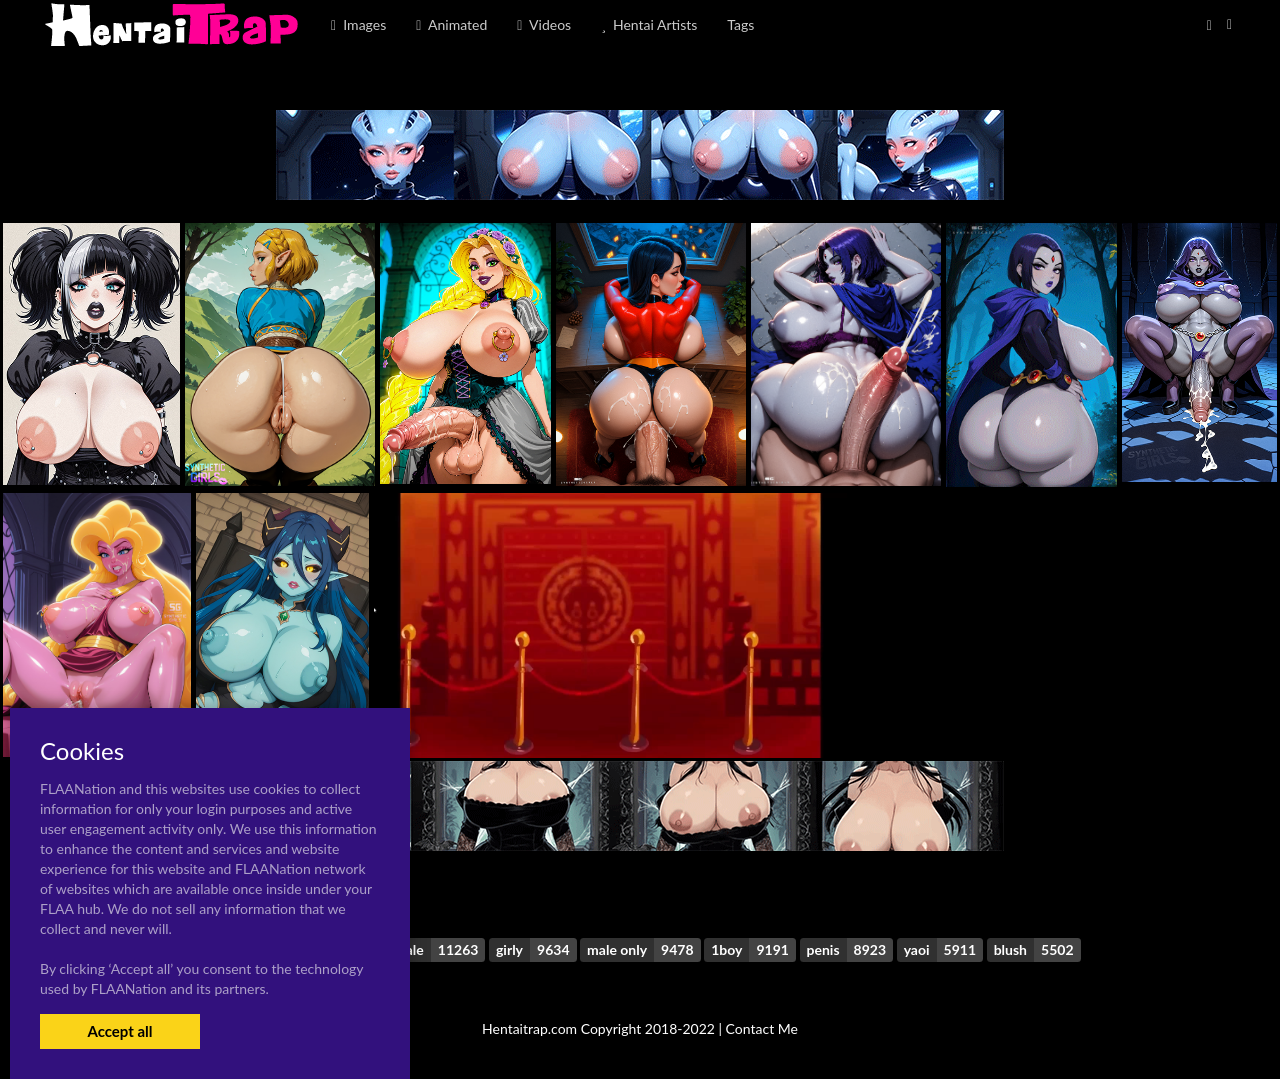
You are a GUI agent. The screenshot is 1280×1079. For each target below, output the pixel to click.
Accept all (119, 1031)
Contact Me (762, 1028)
